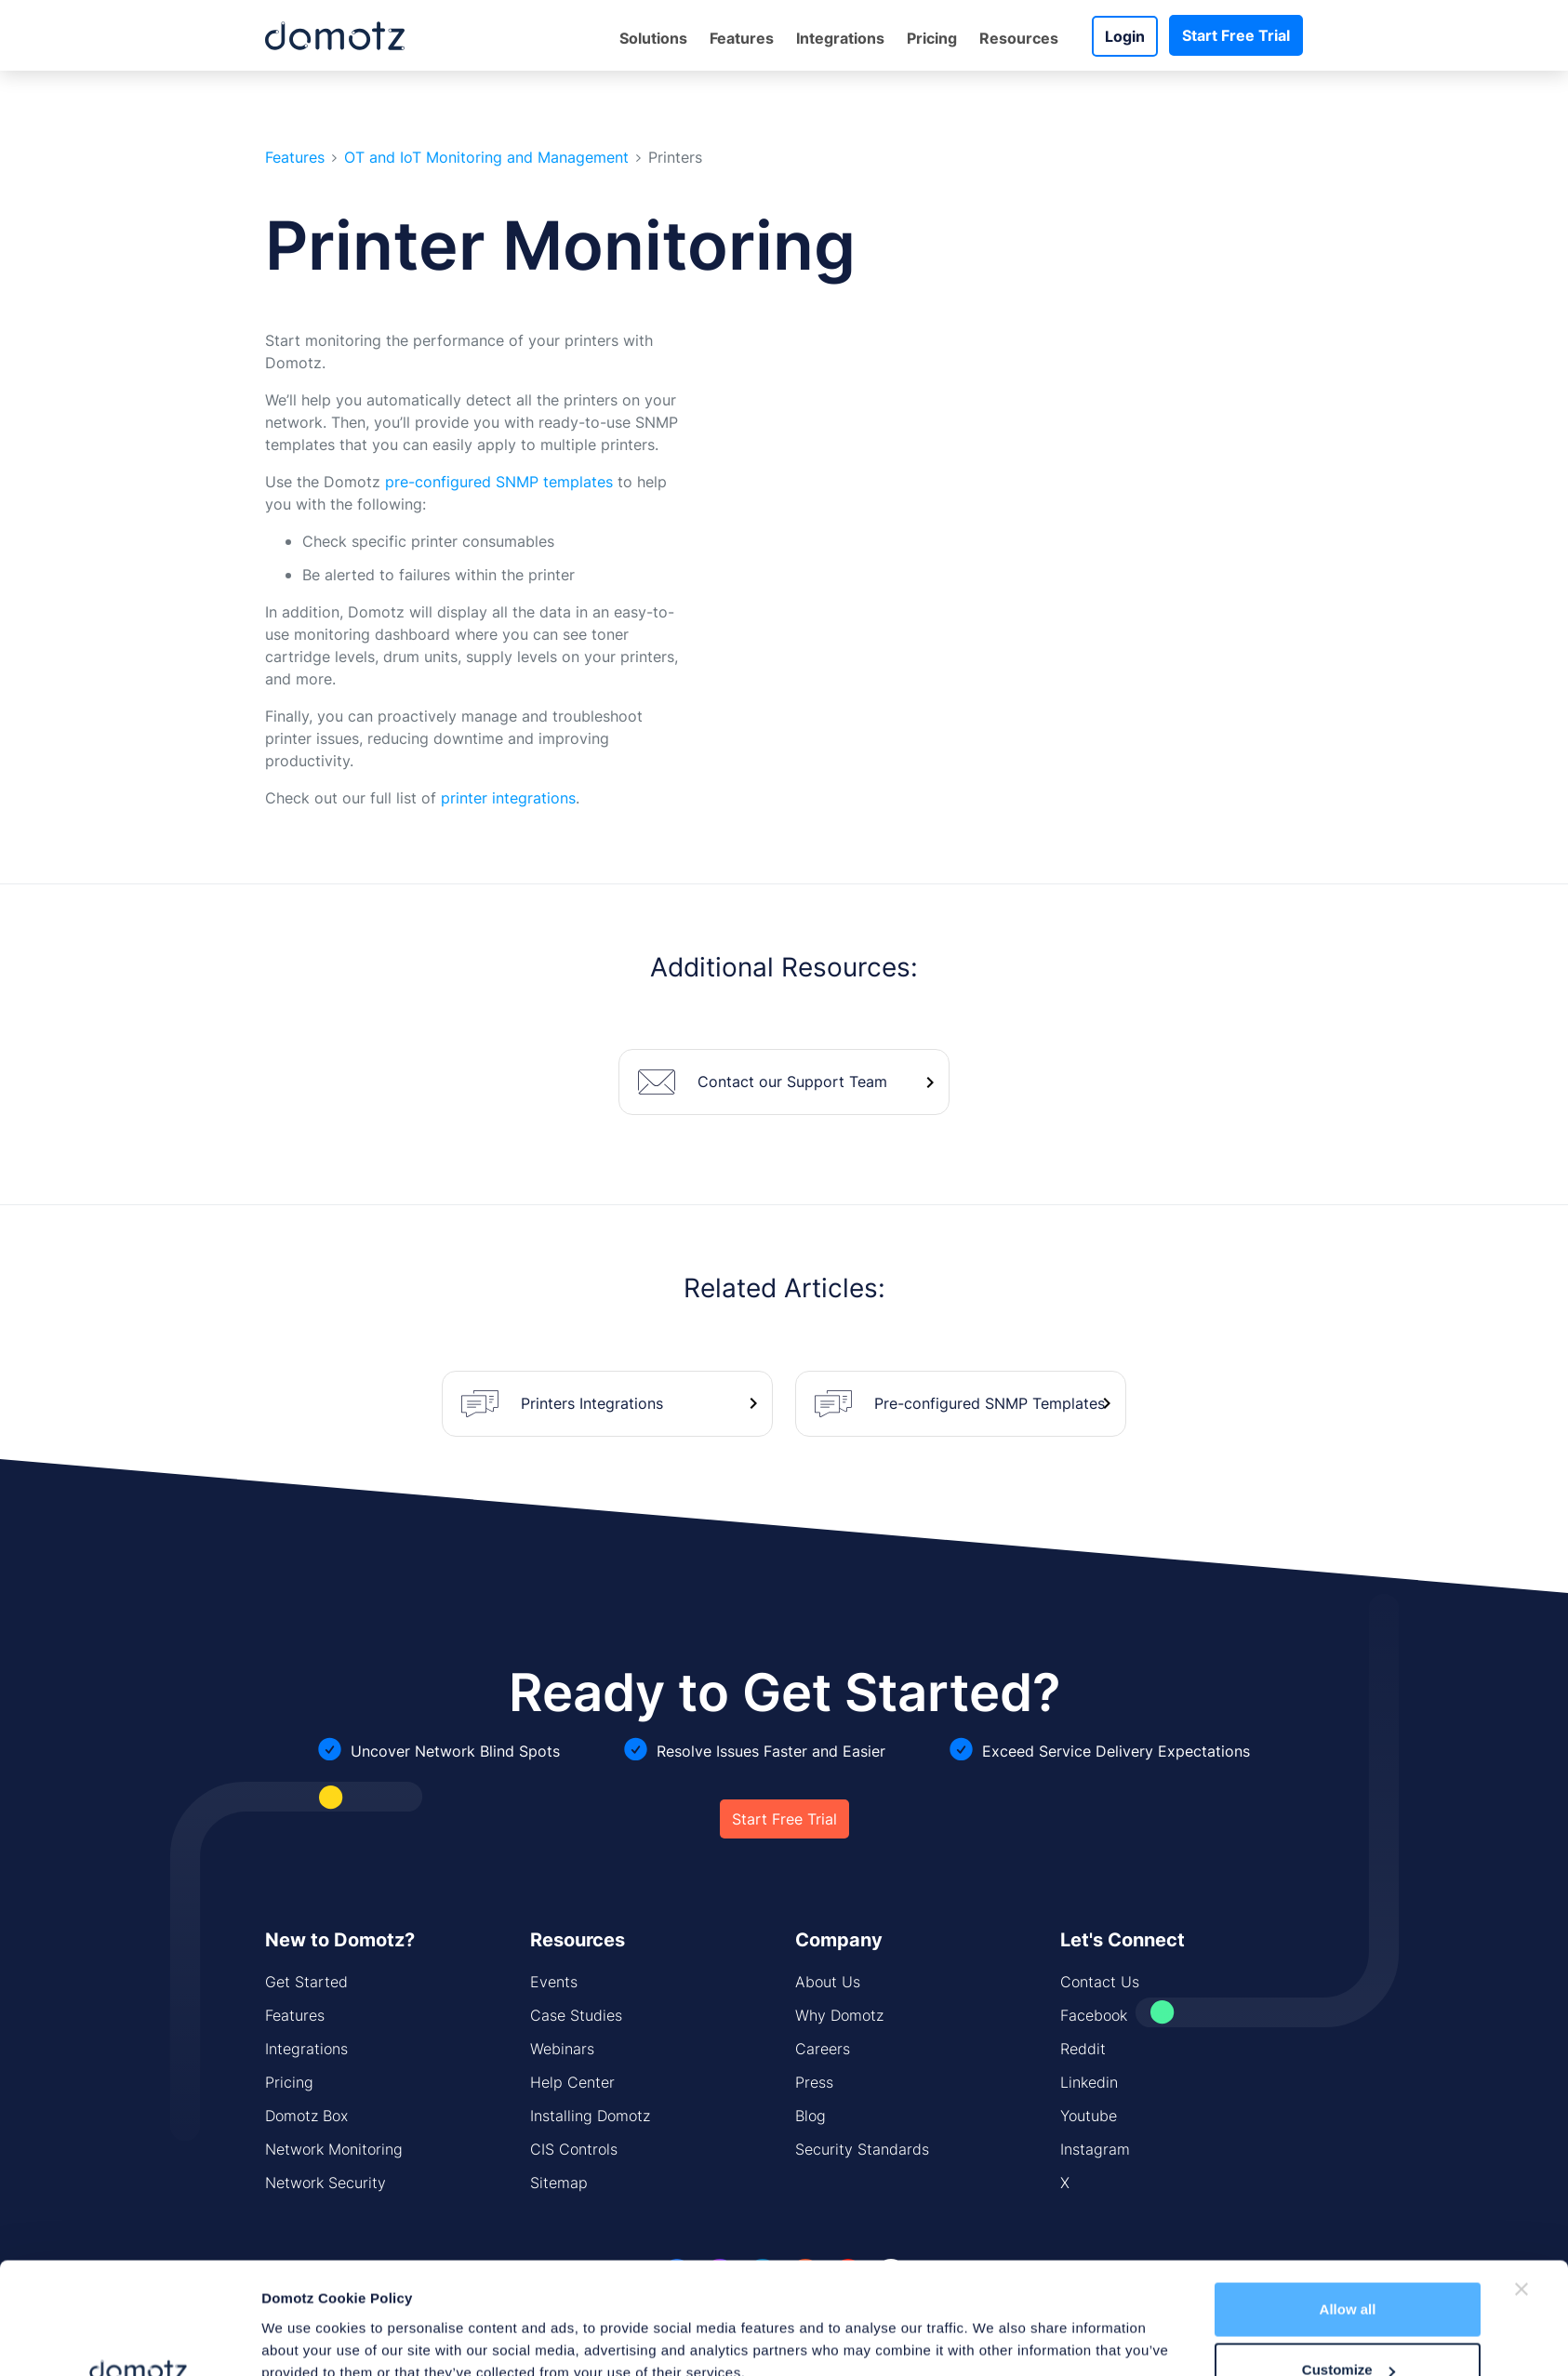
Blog (810, 2115)
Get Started (306, 1981)
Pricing (932, 38)
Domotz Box (306, 2115)
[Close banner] (1521, 2184)
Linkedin (1089, 2082)
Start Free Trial (1236, 35)
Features (742, 38)
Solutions (653, 38)
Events (554, 1981)
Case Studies (576, 2015)
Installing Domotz (590, 2115)
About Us (827, 1981)
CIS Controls (574, 2149)
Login (1125, 36)
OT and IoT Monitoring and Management (486, 157)
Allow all (1348, 2204)
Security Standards (862, 2149)
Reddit (1083, 2048)
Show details (304, 2319)
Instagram (1095, 2149)
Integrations (840, 38)
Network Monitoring (334, 2149)
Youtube (1088, 2115)
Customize (1348, 2266)
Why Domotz (839, 2015)
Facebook (1093, 2015)
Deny (1348, 2326)
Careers (822, 2048)
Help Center (572, 2082)
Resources (1018, 38)
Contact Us (1099, 1981)
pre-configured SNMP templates (499, 481)
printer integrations (508, 798)
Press (814, 2082)
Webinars (562, 2048)
